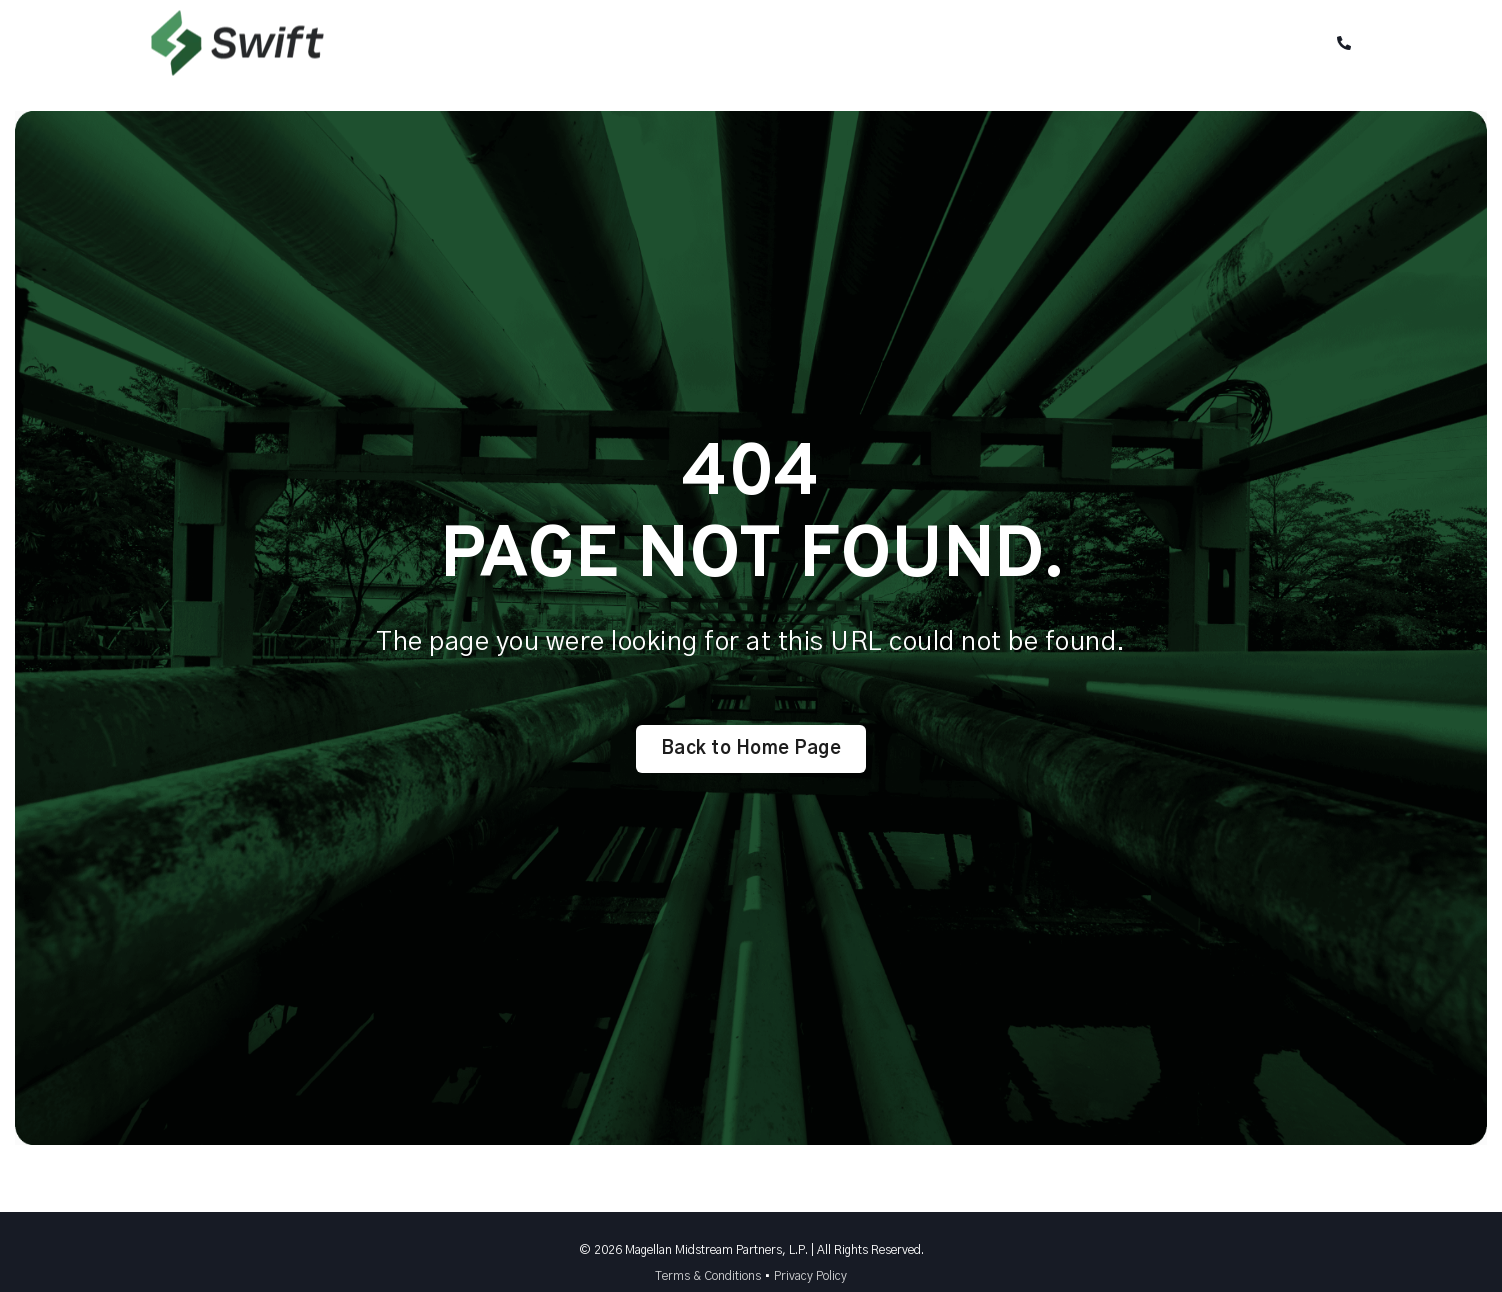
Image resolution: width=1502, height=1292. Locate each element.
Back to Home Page (751, 749)
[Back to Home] (237, 62)
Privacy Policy (810, 1276)
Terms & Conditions (708, 1276)
